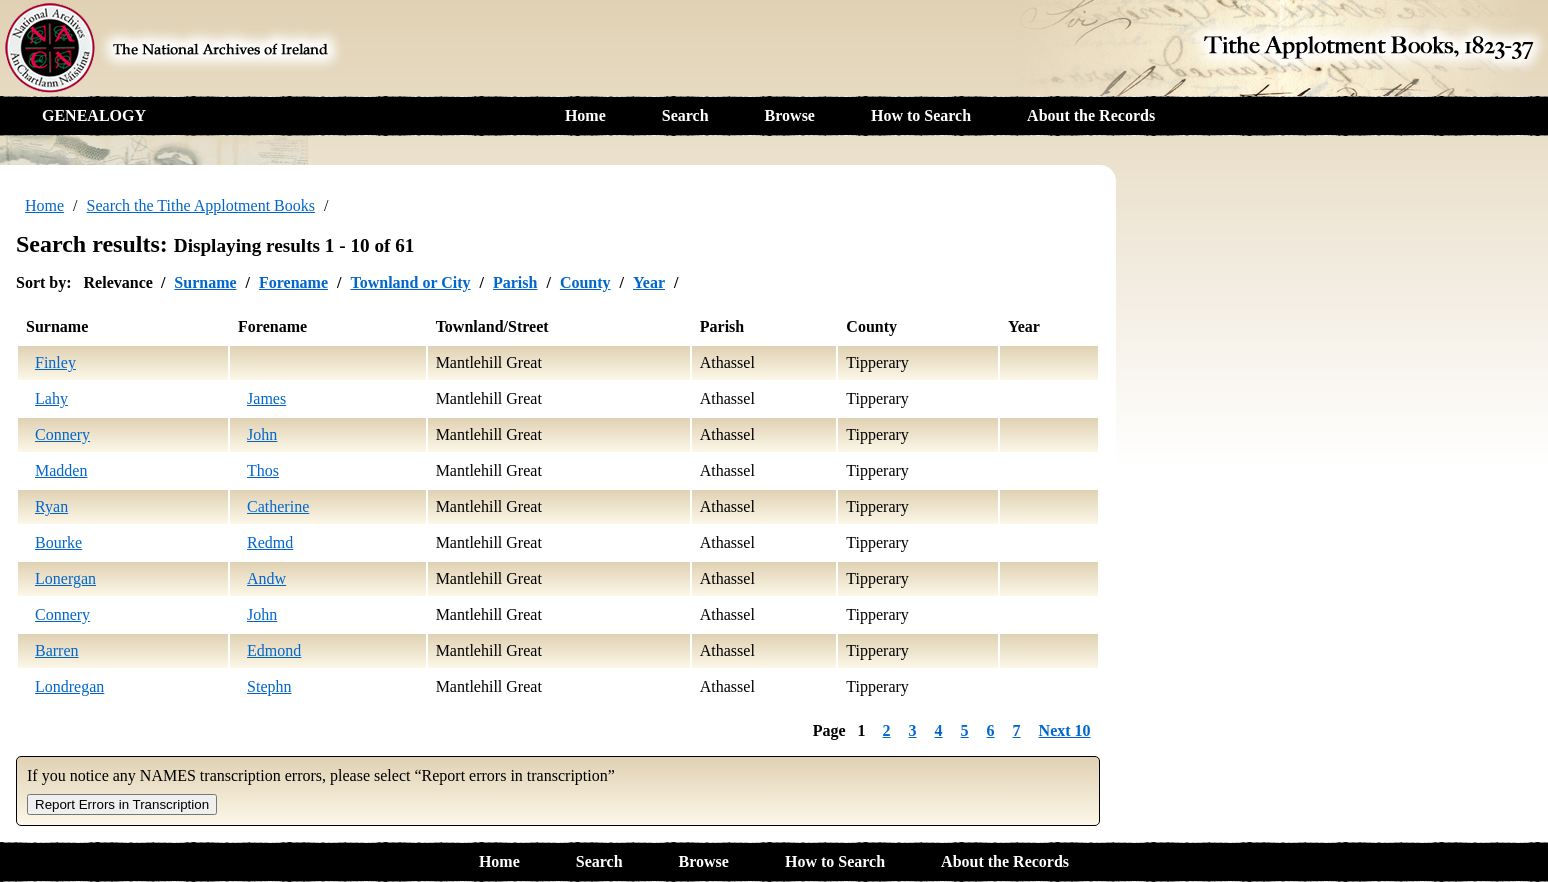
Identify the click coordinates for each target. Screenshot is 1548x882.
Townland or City (410, 282)
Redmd (270, 542)
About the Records (1091, 115)
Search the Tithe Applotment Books (201, 205)
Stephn (269, 686)
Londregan (69, 686)
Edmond (274, 650)
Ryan (51, 506)
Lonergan (65, 578)
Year (649, 282)
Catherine (278, 506)
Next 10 (1065, 730)
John (262, 434)
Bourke (58, 542)
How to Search (921, 115)
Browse (790, 115)
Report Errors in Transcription (122, 804)
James (266, 398)
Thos (263, 470)
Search (685, 115)
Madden (61, 470)
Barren (57, 650)
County (585, 282)
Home (585, 115)
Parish (515, 282)
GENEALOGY (94, 115)
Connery (62, 434)
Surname (205, 282)
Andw (266, 578)
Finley (55, 362)
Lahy (51, 398)
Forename (293, 282)
